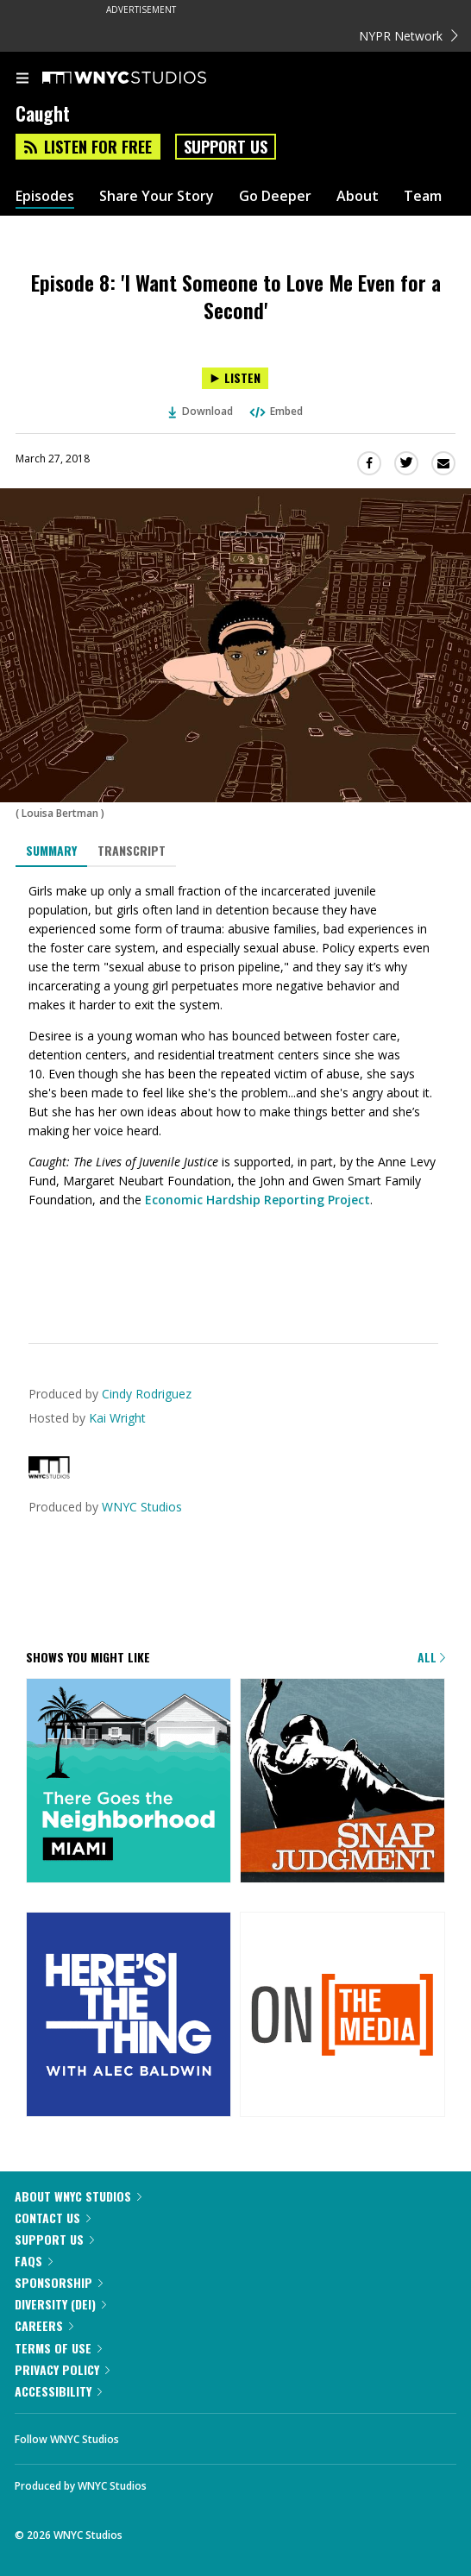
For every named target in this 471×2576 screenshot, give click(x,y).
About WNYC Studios (78, 2196)
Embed (275, 411)
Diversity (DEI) (60, 2304)
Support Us (225, 146)
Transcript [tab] (131, 850)
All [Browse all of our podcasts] (431, 1657)
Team (423, 196)
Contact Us (53, 2217)
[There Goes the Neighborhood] (128, 1782)
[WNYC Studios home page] (145, 78)
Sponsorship (59, 2282)
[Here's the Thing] (128, 2016)
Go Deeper (275, 196)
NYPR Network (408, 36)
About (357, 196)
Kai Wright (117, 1418)
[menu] (22, 79)
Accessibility (58, 2391)
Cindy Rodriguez (147, 1393)
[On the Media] (342, 2016)
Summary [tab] (51, 850)
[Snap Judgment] (342, 1782)
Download (201, 411)
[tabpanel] (235, 1092)
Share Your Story (156, 196)
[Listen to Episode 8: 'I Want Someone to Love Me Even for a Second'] (235, 378)
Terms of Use (58, 2348)
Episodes (45, 196)
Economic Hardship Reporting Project (257, 1199)
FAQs (34, 2261)
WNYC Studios (142, 1506)
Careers (44, 2325)
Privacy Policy (62, 2369)
